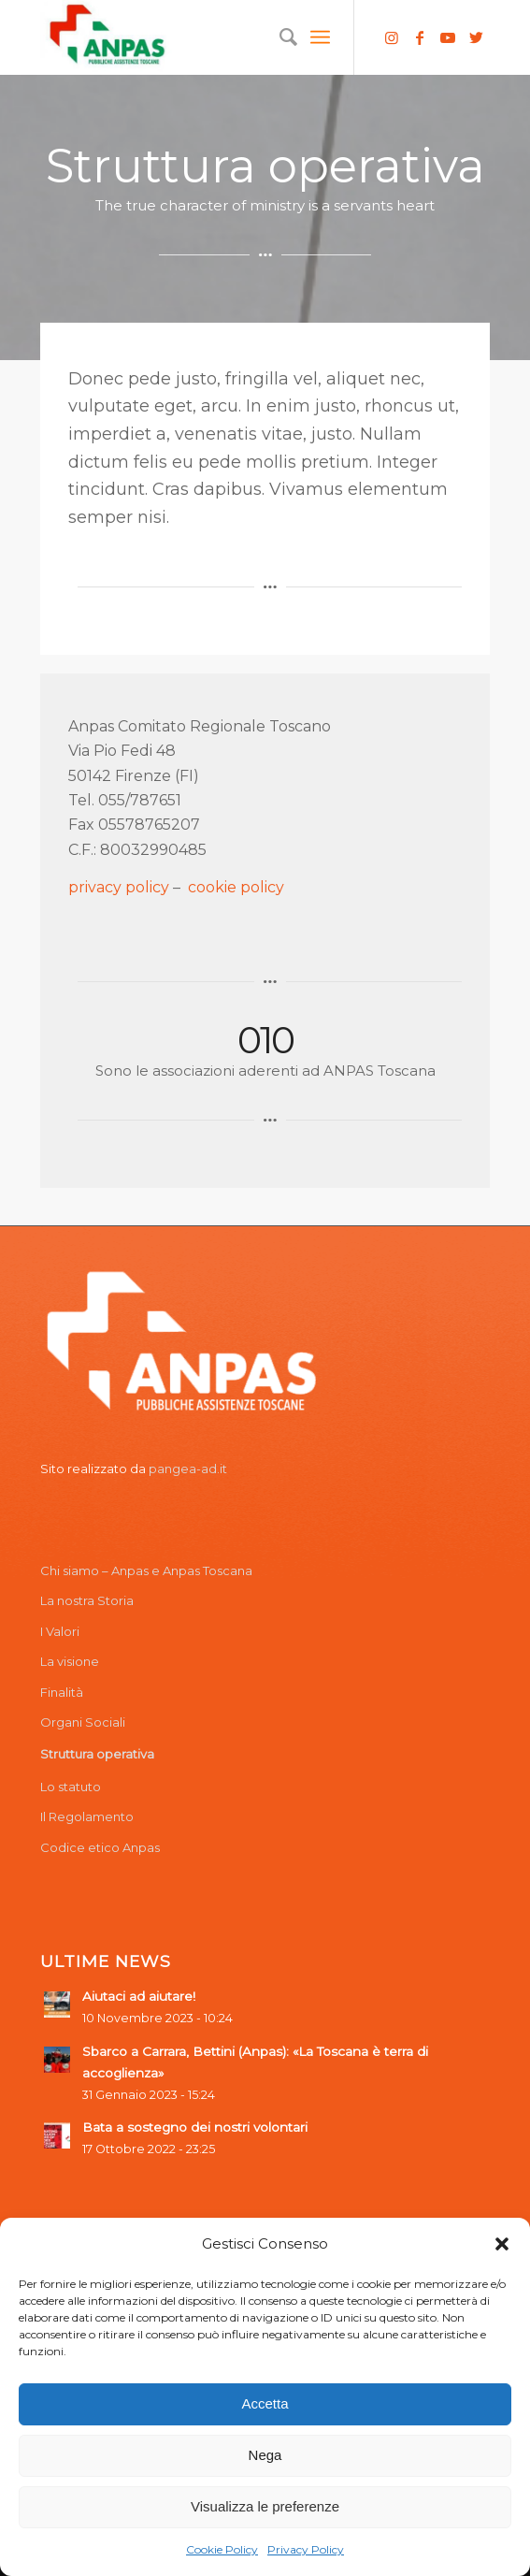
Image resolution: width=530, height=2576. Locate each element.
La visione (69, 1661)
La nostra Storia (87, 1600)
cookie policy (236, 887)
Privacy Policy (305, 2549)
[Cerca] (279, 37)
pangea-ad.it (188, 1469)
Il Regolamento (87, 1816)
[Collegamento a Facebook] (420, 37)
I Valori (59, 1631)
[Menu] (320, 37)
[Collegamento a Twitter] (476, 37)
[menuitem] (279, 37)
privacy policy (118, 887)
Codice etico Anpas (100, 1847)
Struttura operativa (97, 1753)
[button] (502, 2244)
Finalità (61, 1692)
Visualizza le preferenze (265, 2506)
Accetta (264, 2403)
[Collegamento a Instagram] (392, 37)
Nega (265, 2455)
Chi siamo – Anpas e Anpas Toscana (146, 1570)
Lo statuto (70, 1786)
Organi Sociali (82, 1722)
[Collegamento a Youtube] (448, 37)
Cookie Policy (222, 2549)
